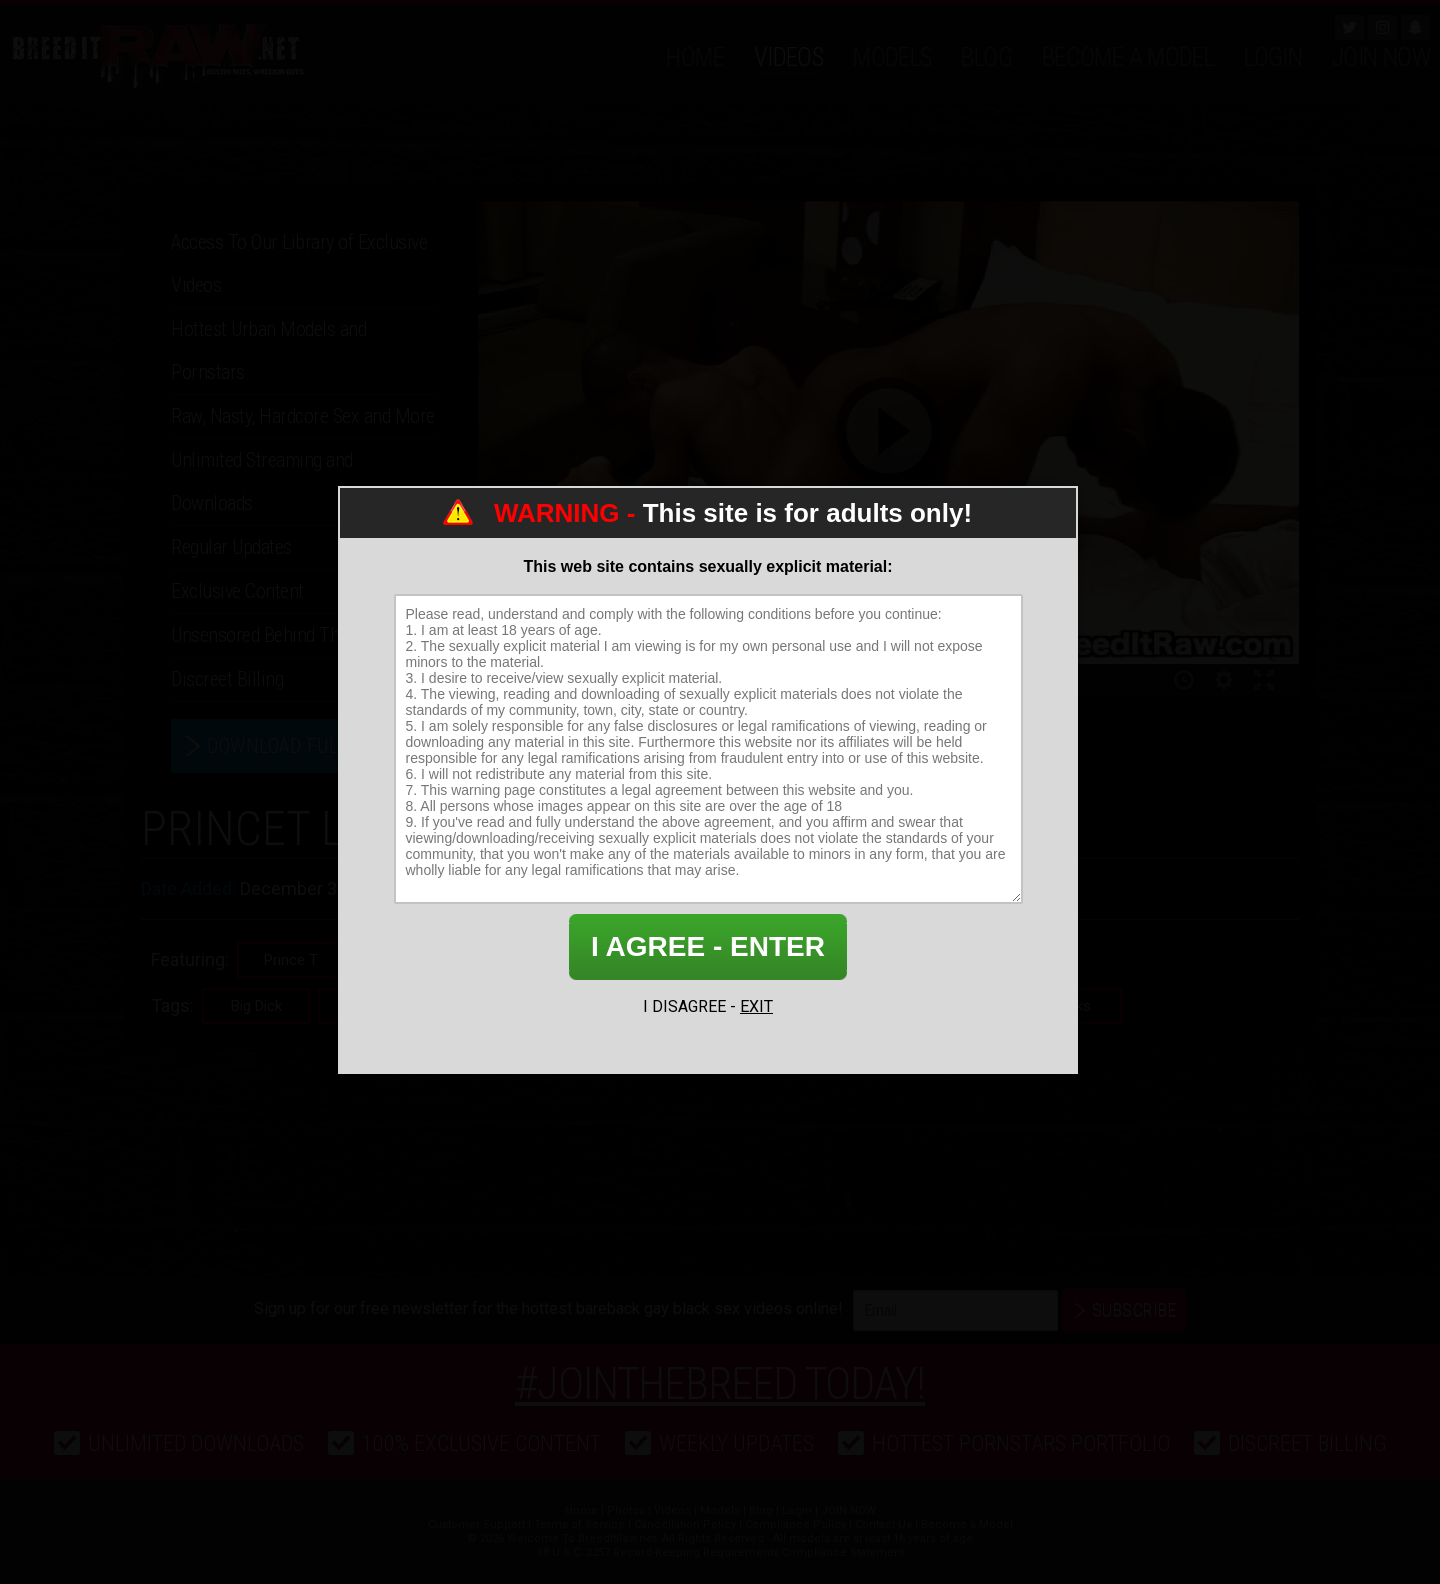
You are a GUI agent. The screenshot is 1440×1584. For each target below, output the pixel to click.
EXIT (756, 1006)
